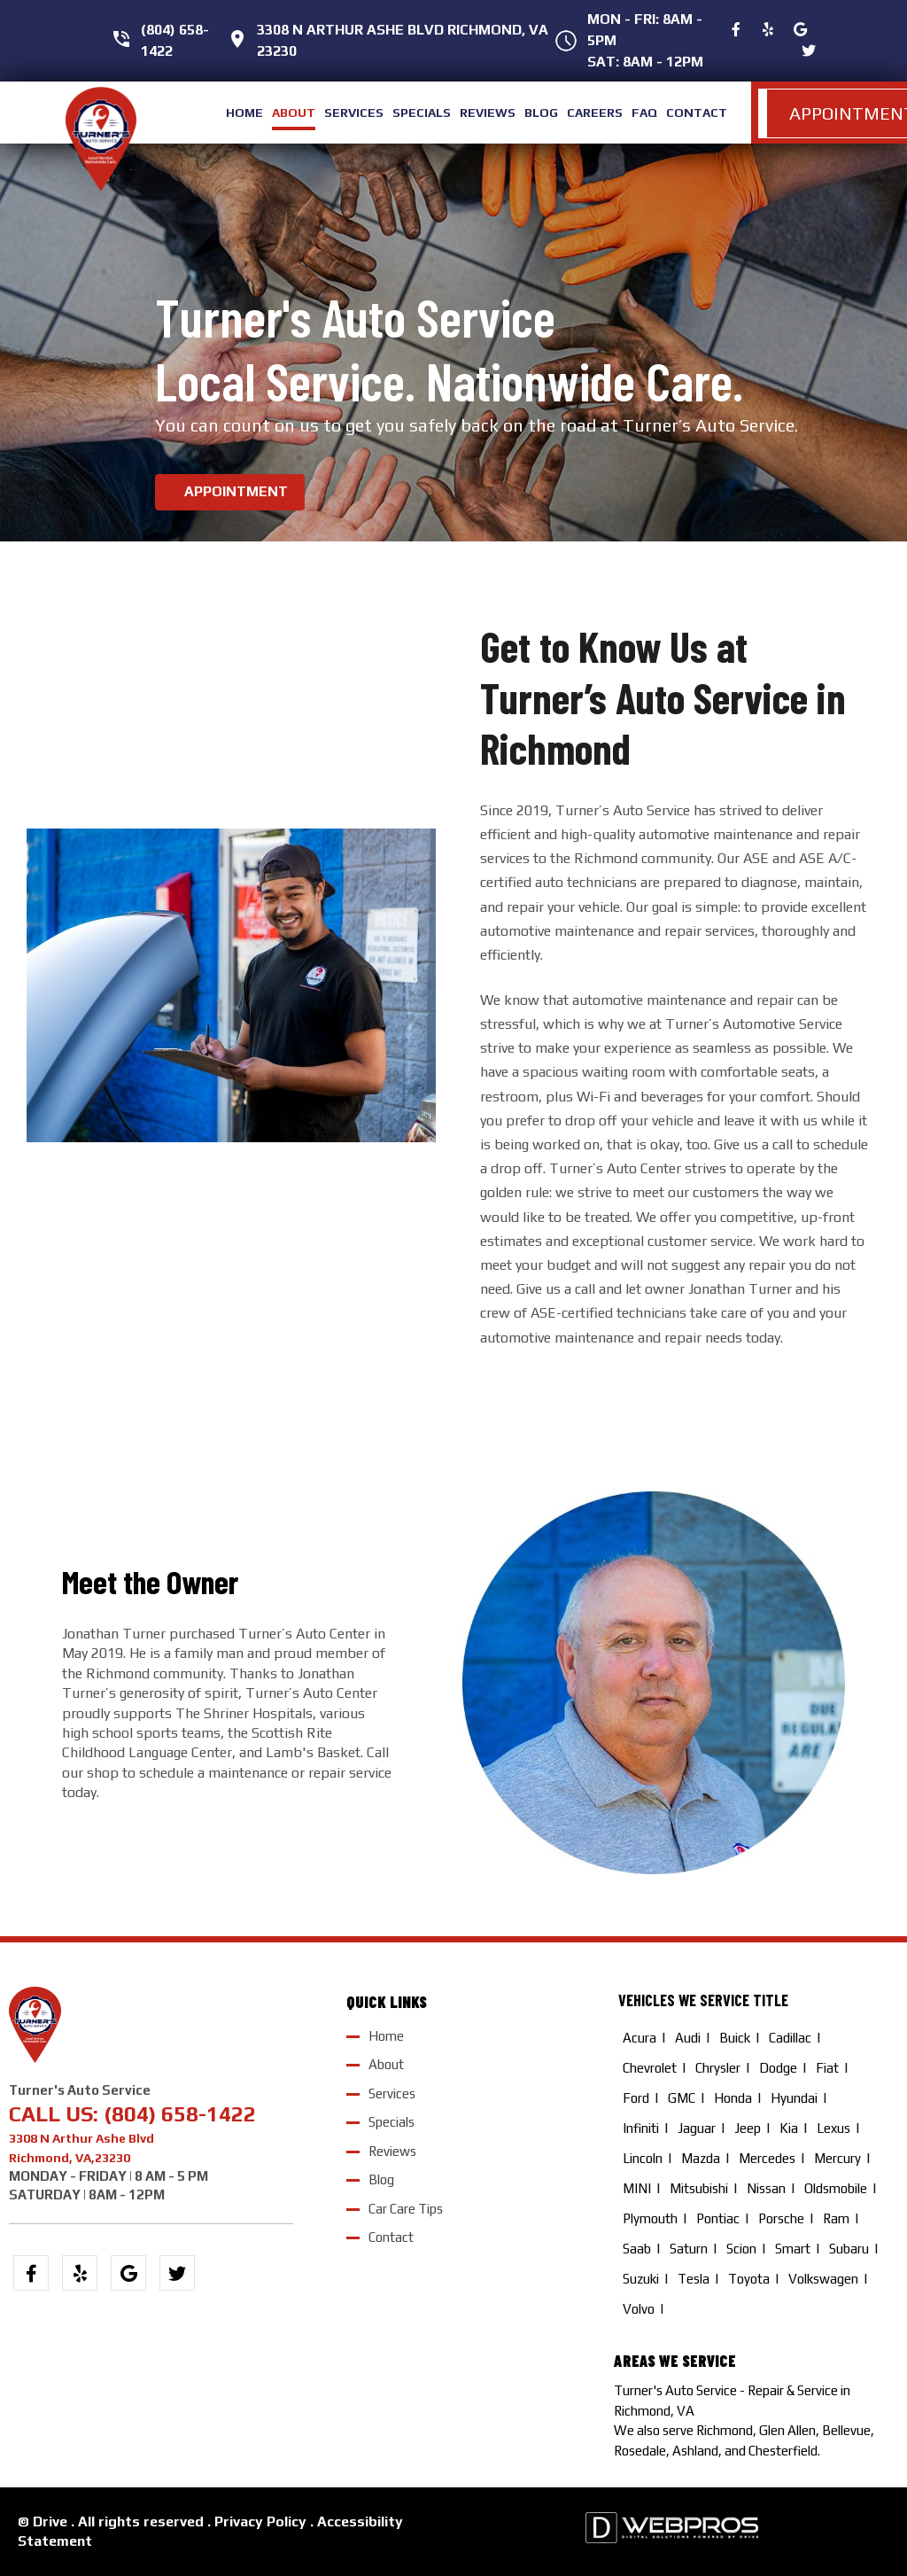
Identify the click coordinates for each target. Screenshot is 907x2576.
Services (391, 2092)
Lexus (833, 2128)
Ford (636, 2097)
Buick (734, 2037)
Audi (688, 2037)
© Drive (42, 2521)
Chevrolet (650, 2067)
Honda (733, 2097)
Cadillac (790, 2037)
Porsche (781, 2218)
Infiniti (641, 2128)
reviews (488, 112)
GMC (681, 2097)
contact (696, 112)
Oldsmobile (835, 2188)
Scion (741, 2248)
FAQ (644, 112)
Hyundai (794, 2097)
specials (421, 112)
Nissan (766, 2188)
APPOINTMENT (236, 491)
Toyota (749, 2278)
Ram (836, 2218)
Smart (792, 2248)
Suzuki (641, 2278)
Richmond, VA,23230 (69, 2157)
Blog (381, 2179)
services (354, 112)
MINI (637, 2188)
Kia (788, 2128)
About (386, 2064)
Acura (639, 2037)
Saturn (689, 2248)
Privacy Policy (260, 2521)
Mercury (837, 2158)
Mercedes (767, 2158)
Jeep (747, 2128)
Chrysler (717, 2067)
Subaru (849, 2248)
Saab (637, 2248)
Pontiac (718, 2218)
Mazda (700, 2158)
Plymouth (650, 2218)
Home (386, 2035)
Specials (391, 2121)
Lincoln (643, 2158)
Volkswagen (823, 2278)
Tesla (693, 2278)
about (293, 112)
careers (595, 112)
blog (541, 112)
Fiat (827, 2067)
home (244, 112)
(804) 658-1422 (180, 2113)
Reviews (392, 2150)
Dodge (778, 2067)
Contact (391, 2237)
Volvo (639, 2308)
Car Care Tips (405, 2207)
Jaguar (697, 2128)
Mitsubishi (699, 2188)
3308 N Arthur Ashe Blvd (81, 2138)
